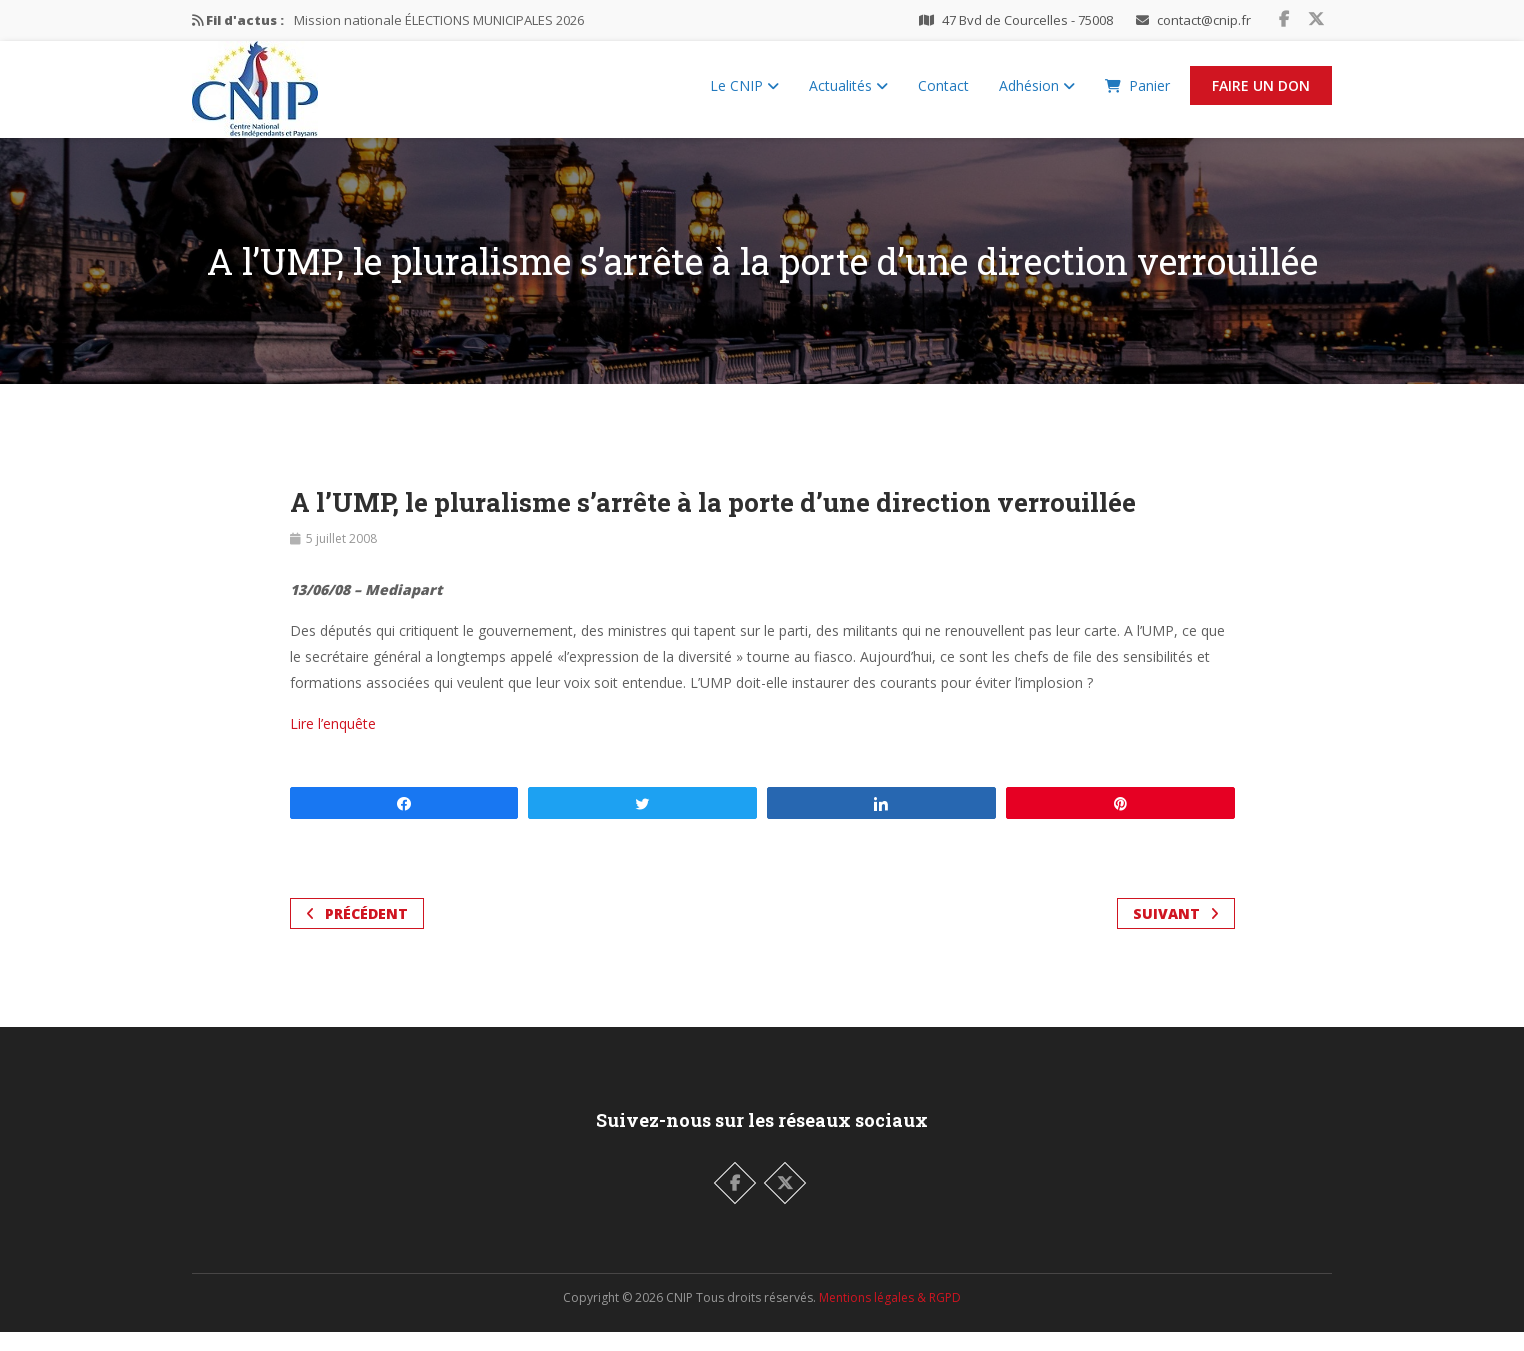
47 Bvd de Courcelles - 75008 (1027, 20)
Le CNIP (744, 95)
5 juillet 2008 (341, 557)
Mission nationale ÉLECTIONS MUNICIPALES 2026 (439, 20)
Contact (943, 95)
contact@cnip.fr (1204, 20)
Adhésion (1037, 95)
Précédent (357, 932)
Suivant (1176, 932)
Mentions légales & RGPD (890, 1316)
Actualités (848, 95)
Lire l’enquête (333, 742)
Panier (1137, 95)
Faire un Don (1261, 95)
